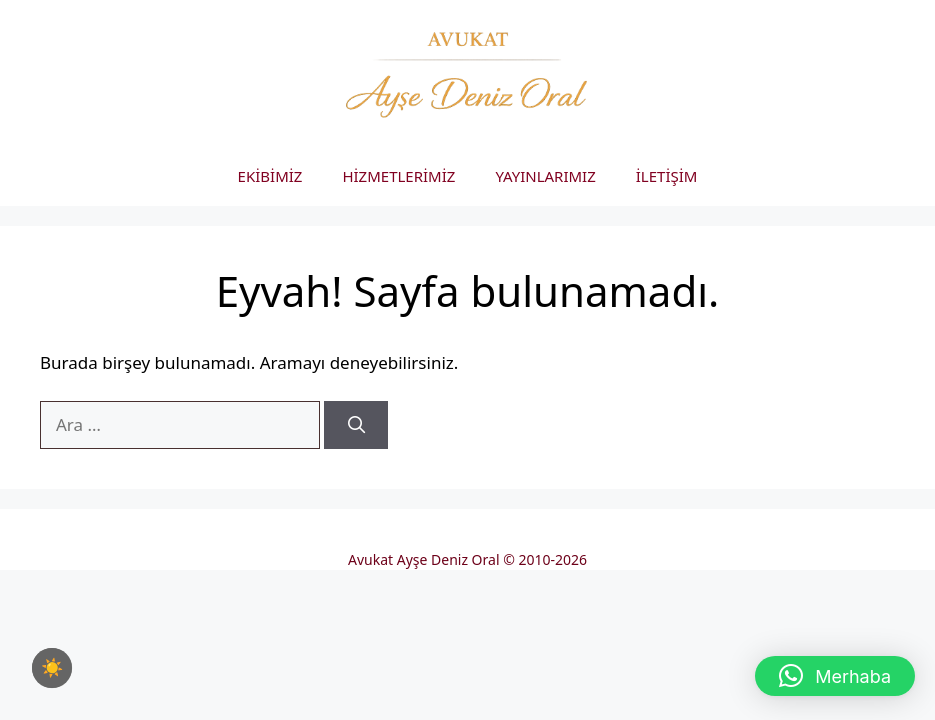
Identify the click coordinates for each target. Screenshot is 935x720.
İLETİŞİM (667, 176)
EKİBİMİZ (270, 176)
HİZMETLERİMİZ (398, 176)
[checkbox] (52, 668)
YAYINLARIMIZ (545, 176)
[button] (835, 676)
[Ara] (356, 425)
